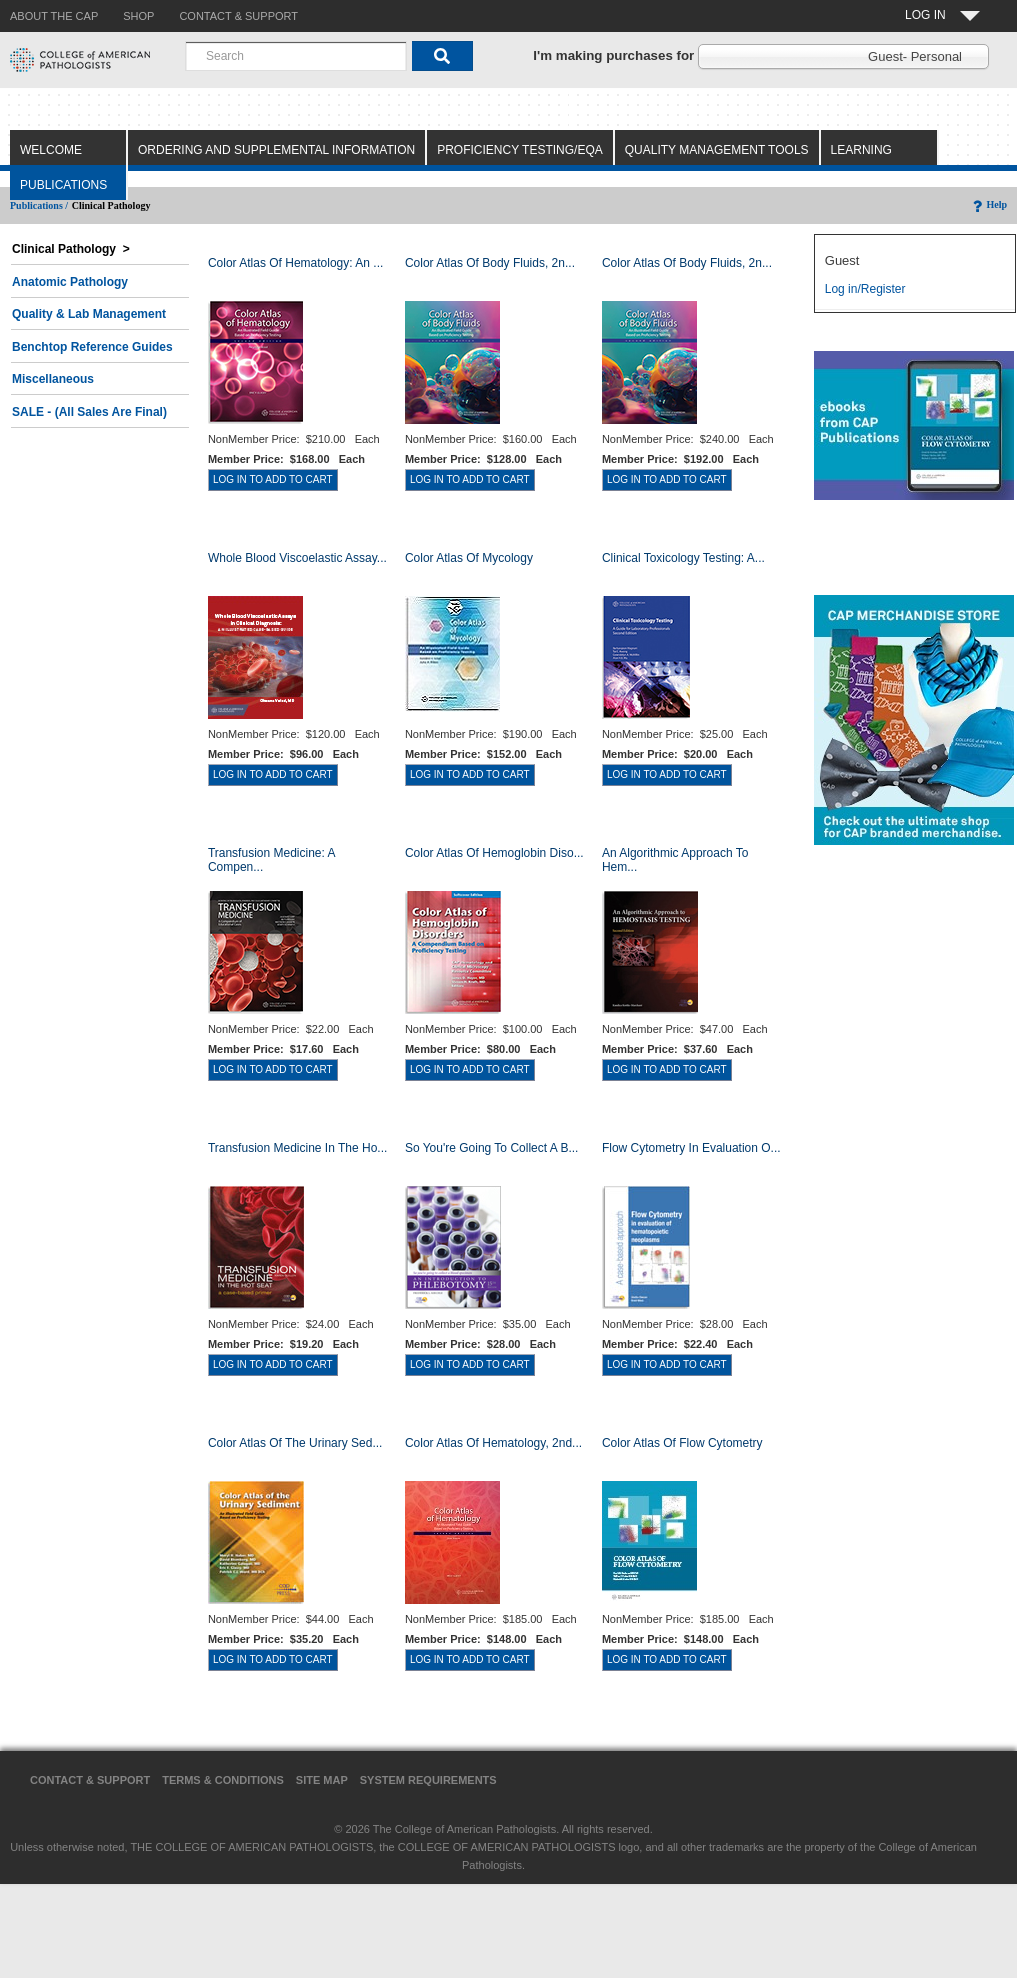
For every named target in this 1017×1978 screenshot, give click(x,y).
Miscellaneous (53, 379)
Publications (63, 185)
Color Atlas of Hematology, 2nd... (493, 1443)
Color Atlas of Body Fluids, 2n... (490, 263)
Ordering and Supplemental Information (276, 150)
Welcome (51, 150)
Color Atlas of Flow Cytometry (682, 1443)
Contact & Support (90, 1780)
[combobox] (296, 56)
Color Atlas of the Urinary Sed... (295, 1443)
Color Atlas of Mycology (469, 558)
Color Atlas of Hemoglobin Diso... (494, 853)
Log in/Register (865, 289)
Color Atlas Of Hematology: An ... (295, 263)
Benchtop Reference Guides (92, 347)
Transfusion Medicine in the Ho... (297, 1148)
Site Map (322, 1780)
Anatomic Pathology (70, 282)
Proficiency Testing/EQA (520, 150)
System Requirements (428, 1780)
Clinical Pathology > (71, 249)
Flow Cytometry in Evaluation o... (691, 1148)
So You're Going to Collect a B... (492, 1148)
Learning (861, 150)
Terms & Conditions (223, 1780)
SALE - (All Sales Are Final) (89, 412)
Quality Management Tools (717, 150)
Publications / (39, 205)
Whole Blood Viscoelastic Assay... (297, 558)
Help (988, 204)
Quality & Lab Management (89, 314)
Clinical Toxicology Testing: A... (683, 558)
